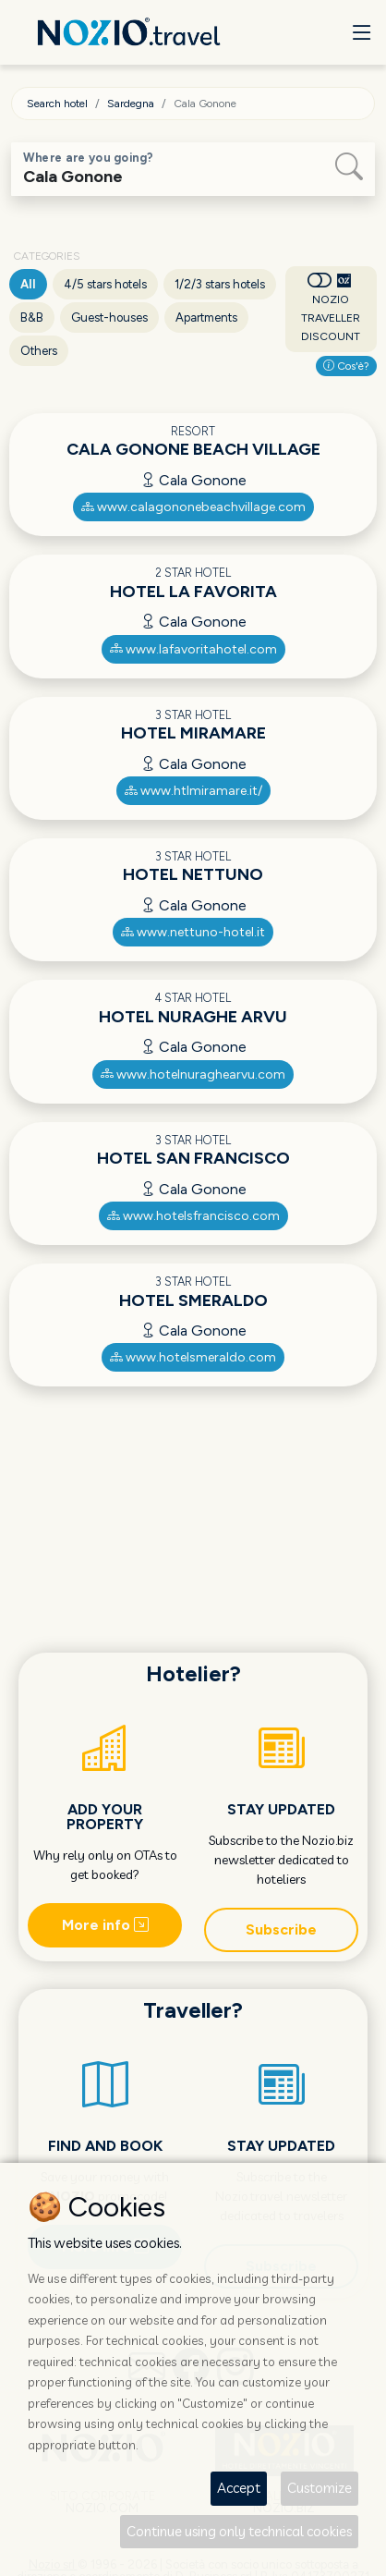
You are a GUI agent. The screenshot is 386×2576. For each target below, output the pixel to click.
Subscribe (281, 1929)
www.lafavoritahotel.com (193, 649)
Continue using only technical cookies (239, 2531)
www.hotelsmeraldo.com (193, 1357)
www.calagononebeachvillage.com (193, 507)
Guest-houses (109, 317)
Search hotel (57, 103)
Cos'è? (346, 366)
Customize (319, 2488)
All (28, 284)
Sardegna (130, 103)
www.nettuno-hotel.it (193, 932)
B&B (31, 317)
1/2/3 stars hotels (220, 284)
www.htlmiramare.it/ (193, 791)
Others (38, 351)
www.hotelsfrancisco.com (193, 1216)
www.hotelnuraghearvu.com (193, 1074)
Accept (238, 2488)
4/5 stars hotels (105, 284)
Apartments (206, 317)
